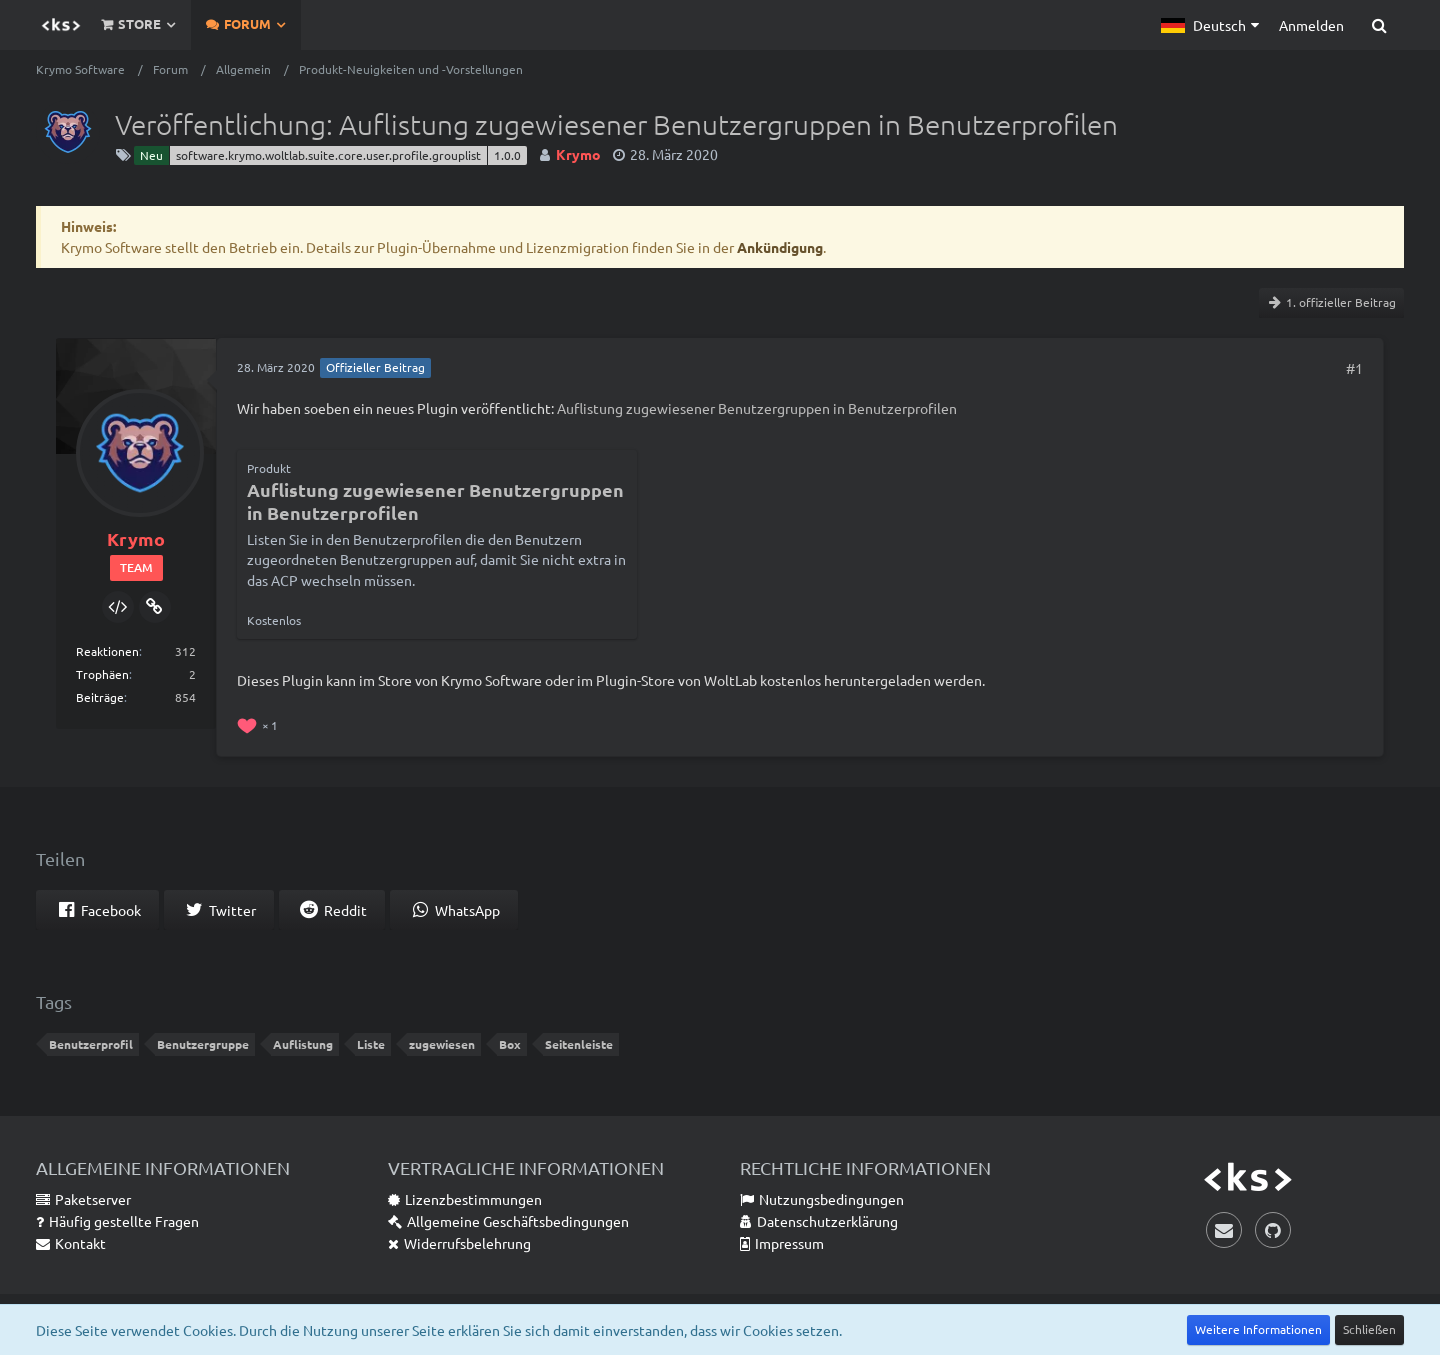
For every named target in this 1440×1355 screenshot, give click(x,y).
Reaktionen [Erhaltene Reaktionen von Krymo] (107, 651)
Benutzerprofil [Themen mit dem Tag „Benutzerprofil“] (91, 1044)
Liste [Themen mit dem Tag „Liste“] (371, 1044)
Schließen (1369, 1329)
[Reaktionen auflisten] (260, 723)
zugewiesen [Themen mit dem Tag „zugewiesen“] (442, 1044)
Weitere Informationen (1258, 1329)
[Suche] (1379, 25)
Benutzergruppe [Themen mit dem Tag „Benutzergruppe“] (203, 1044)
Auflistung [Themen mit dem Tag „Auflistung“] (303, 1044)
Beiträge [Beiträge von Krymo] (100, 697)
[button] (1210, 25)
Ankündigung (780, 247)
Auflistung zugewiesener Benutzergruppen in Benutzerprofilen (757, 408)
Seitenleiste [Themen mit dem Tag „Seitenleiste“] (579, 1044)
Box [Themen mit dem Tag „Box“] (510, 1044)
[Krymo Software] (61, 25)
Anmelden (1311, 25)
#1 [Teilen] (1354, 368)
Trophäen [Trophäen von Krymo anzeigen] (102, 674)
